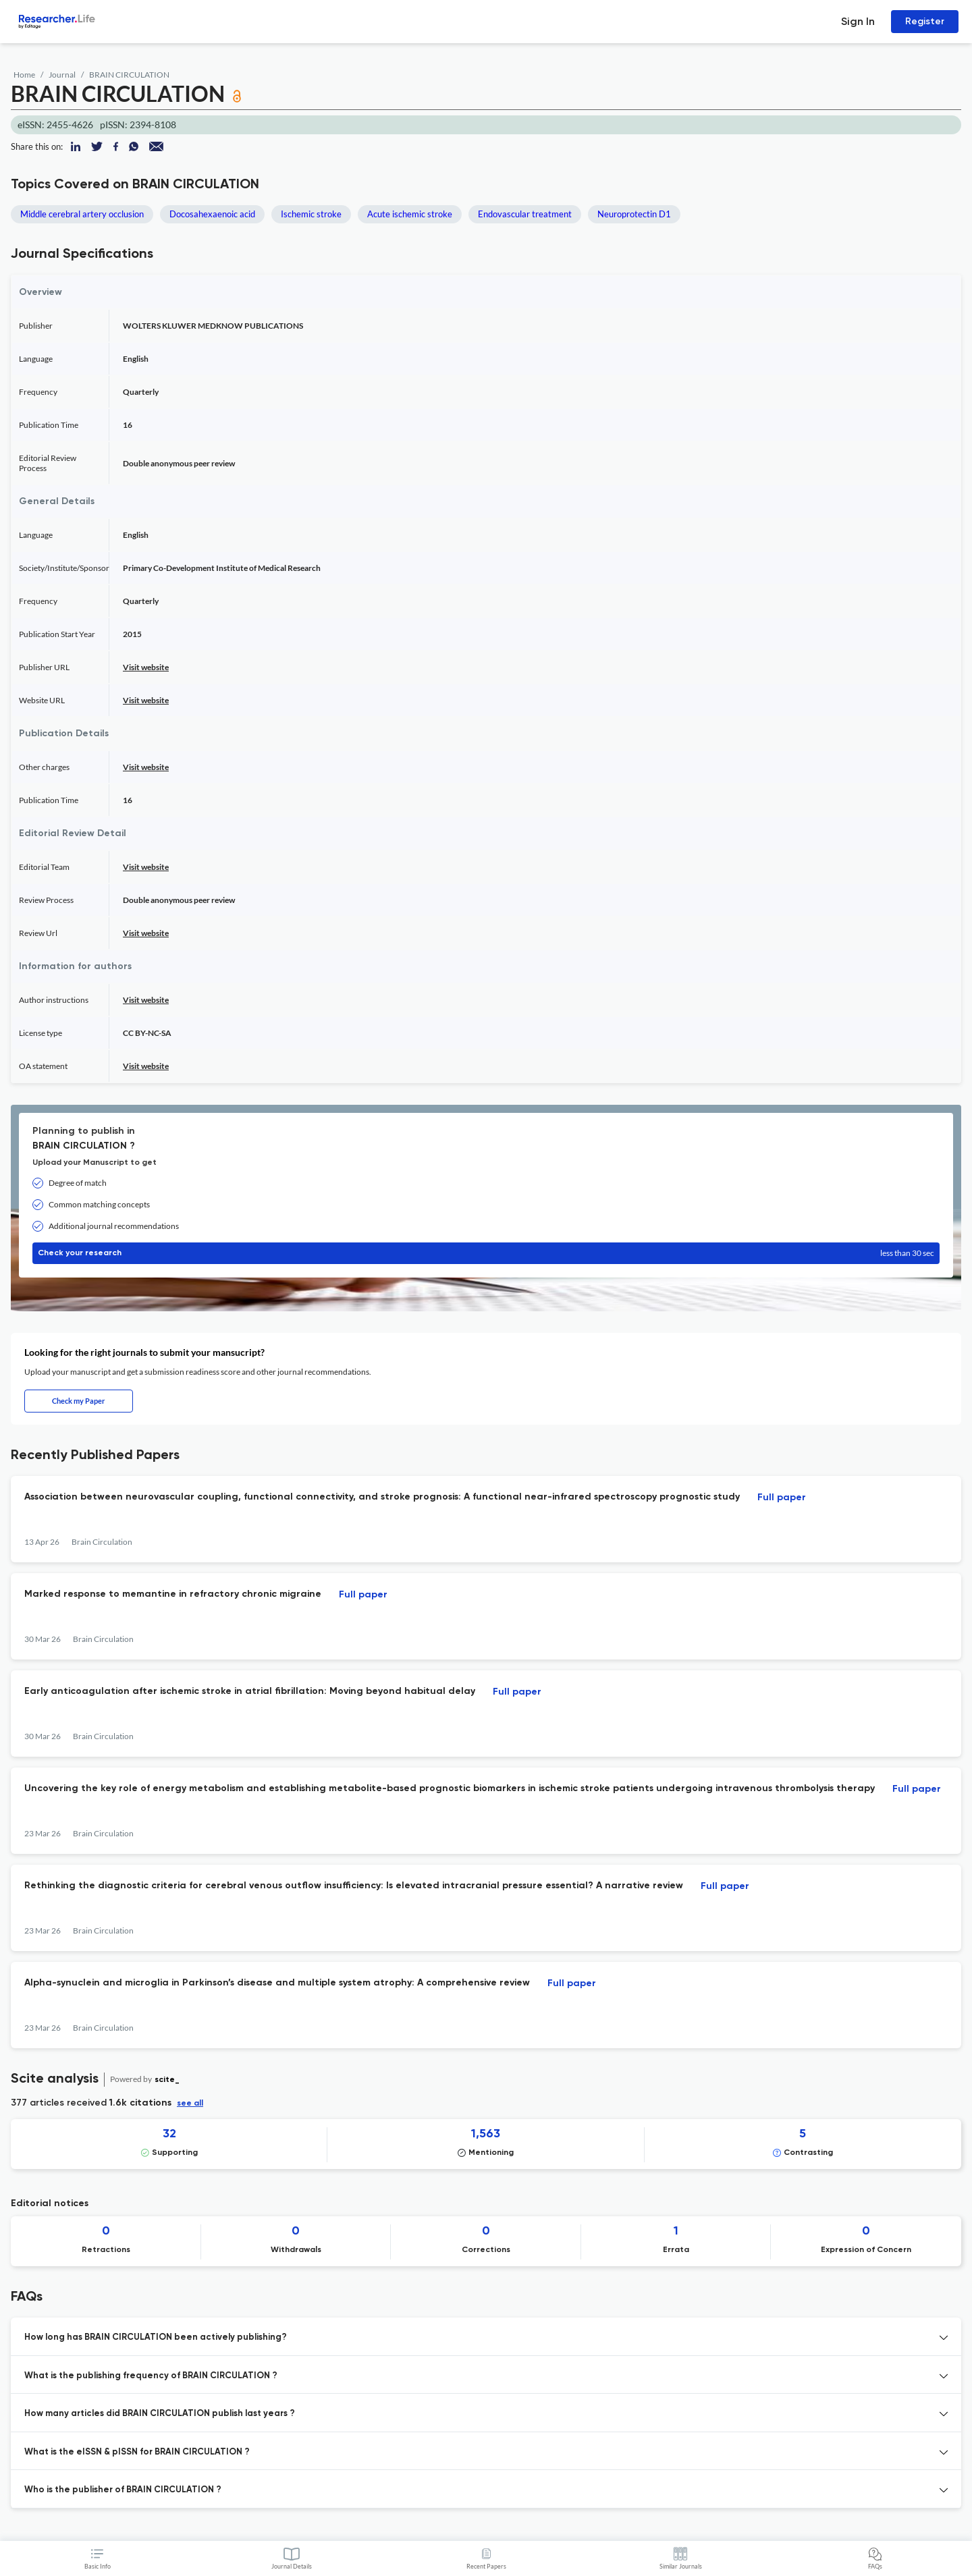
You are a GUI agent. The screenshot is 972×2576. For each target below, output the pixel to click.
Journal (62, 75)
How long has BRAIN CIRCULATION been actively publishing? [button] (155, 2337)
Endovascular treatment (525, 214)
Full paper (781, 1497)
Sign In (858, 21)
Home (24, 75)
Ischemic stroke (311, 214)
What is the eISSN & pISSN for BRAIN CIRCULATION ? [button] (137, 2452)
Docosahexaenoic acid (212, 214)
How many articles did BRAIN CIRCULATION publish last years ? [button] (159, 2413)
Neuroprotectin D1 (634, 214)
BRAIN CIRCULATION (129, 75)
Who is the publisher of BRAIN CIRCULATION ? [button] (122, 2490)
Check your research (486, 1253)
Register (924, 21)
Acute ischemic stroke (409, 214)
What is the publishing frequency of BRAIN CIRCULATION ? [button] (150, 2376)
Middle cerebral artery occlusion (82, 214)
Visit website (146, 667)
